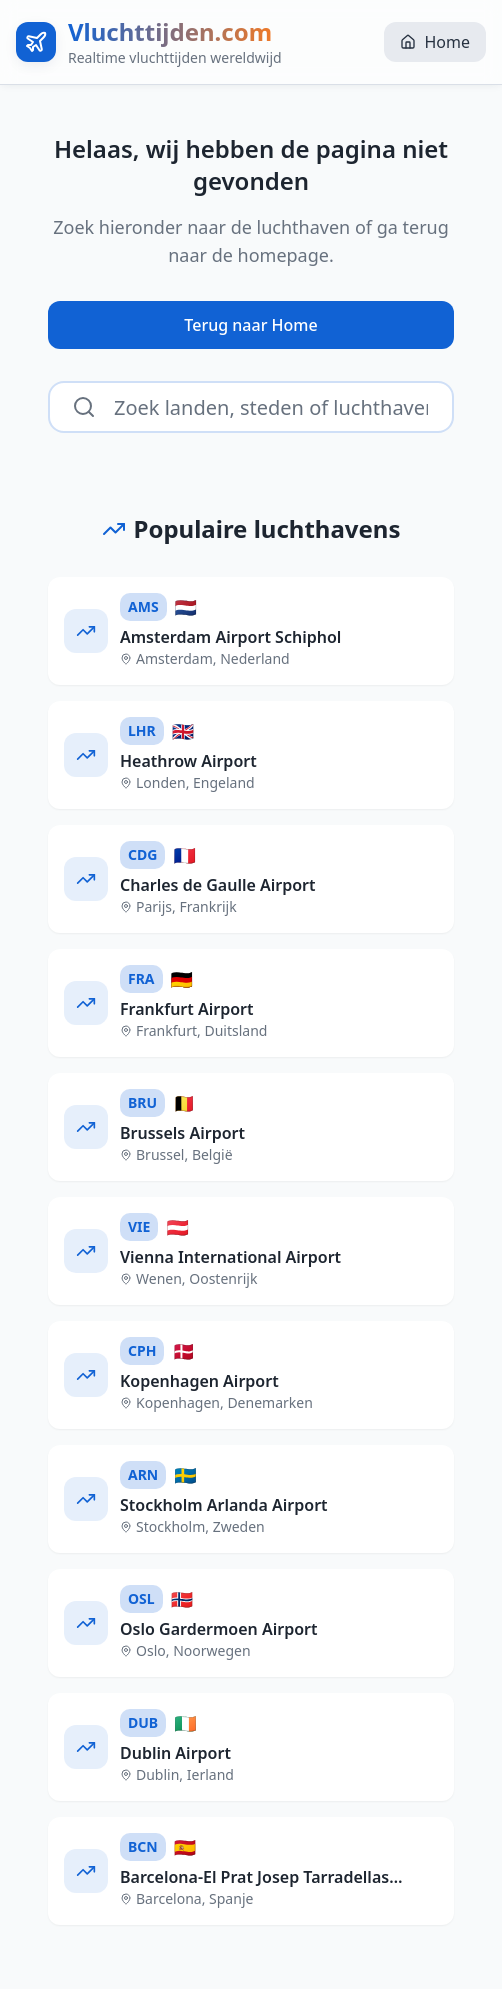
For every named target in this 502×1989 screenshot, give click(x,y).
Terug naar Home (250, 325)
